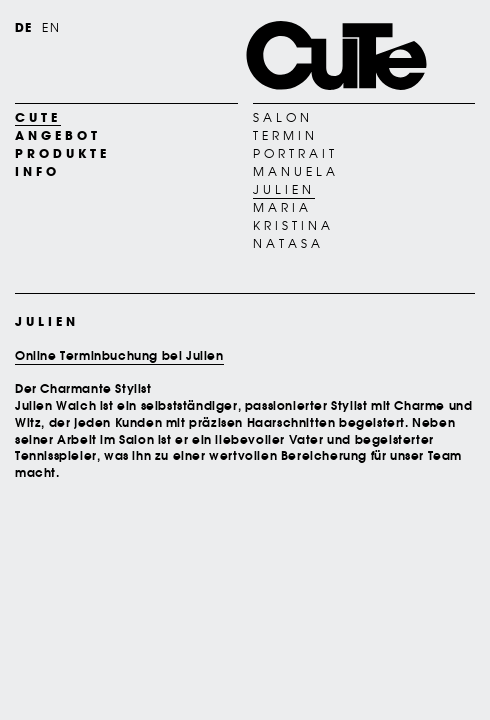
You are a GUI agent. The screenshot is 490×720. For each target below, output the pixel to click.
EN (50, 28)
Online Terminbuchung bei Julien (119, 355)
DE (23, 27)
